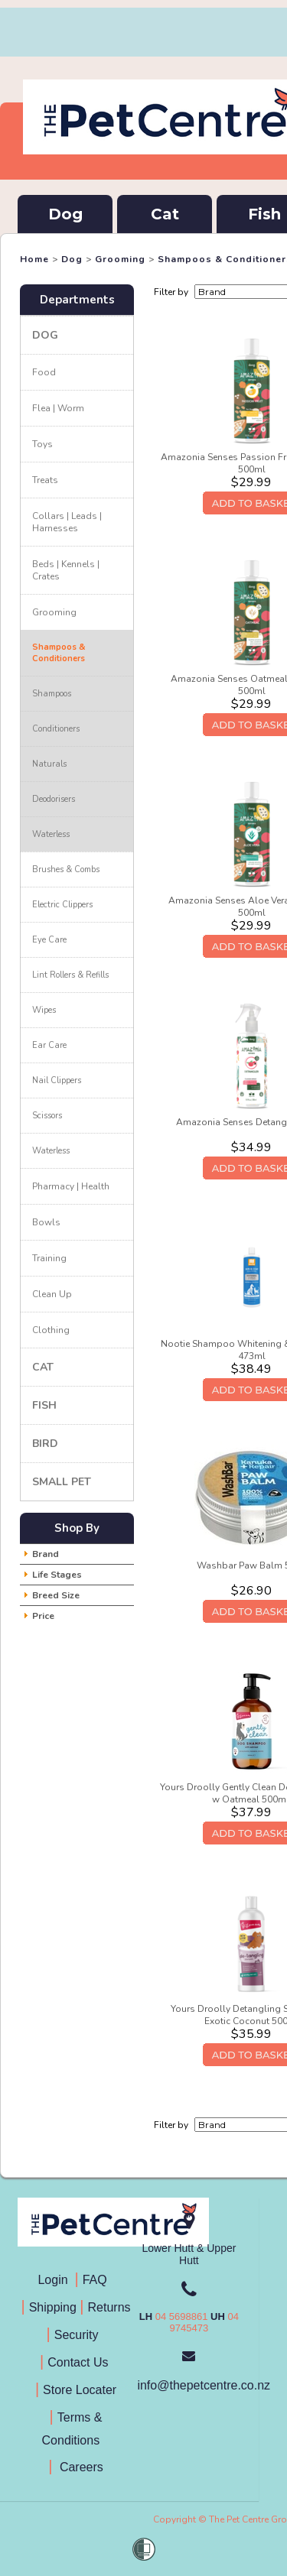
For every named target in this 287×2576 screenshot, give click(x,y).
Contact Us (79, 2362)
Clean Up (52, 1294)
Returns (109, 2307)
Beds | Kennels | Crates (65, 570)
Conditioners (56, 729)
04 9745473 (204, 2322)
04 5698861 (181, 2316)
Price (43, 1616)
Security (78, 2334)
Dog (65, 214)
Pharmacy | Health (70, 1186)
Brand (45, 1554)
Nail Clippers (56, 1080)
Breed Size (56, 1595)
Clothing (51, 1330)
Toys (42, 444)
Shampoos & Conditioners (59, 652)
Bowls (46, 1222)
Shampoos (51, 693)
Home (34, 259)
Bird (45, 1443)
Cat (165, 214)
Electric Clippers (62, 904)
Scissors (47, 1115)
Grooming (120, 259)
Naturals (49, 764)
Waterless (51, 834)
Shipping (53, 2307)
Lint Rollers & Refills (70, 975)
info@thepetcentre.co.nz (203, 2385)
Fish (44, 1405)
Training (49, 1258)
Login (56, 2279)
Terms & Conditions (76, 2429)
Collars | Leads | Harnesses (67, 522)
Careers (79, 2467)
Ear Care (49, 1045)
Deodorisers (53, 799)
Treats (45, 480)
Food (44, 372)
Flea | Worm (58, 408)
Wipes (44, 1010)
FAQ (98, 2279)
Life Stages (57, 1575)
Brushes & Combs (65, 869)
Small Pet (61, 1482)
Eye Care (49, 940)
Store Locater (79, 2389)
